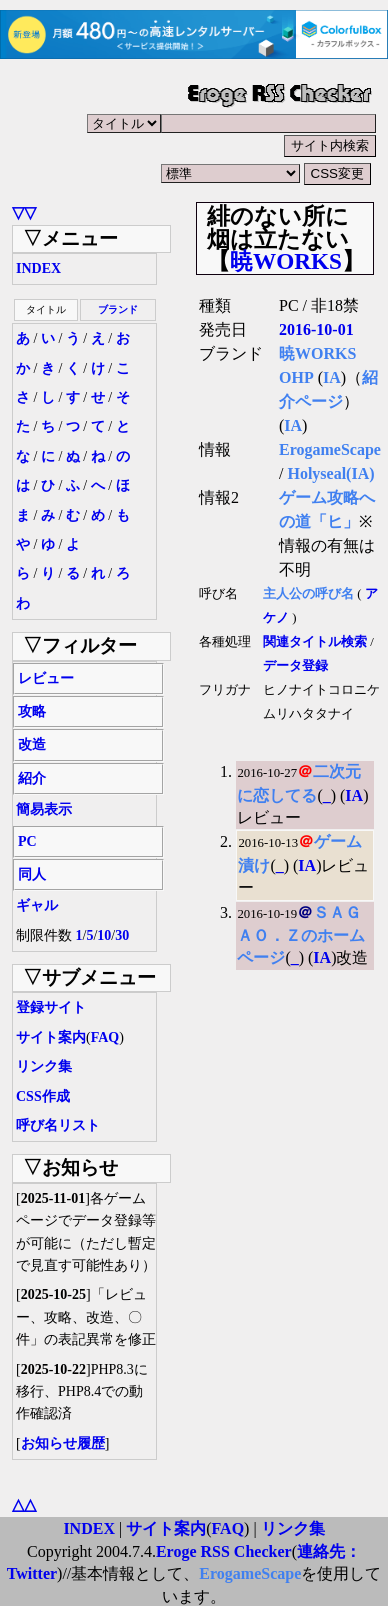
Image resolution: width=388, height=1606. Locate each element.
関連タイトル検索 (315, 642)
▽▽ (24, 212)
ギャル (37, 905)
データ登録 (295, 666)
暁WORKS (286, 261)
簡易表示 (44, 809)
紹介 (32, 778)
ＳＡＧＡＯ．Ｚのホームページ (301, 935)
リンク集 (44, 1066)
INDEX (38, 268)
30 (122, 935)
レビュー (46, 678)
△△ (24, 1504)
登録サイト (51, 1007)
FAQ (105, 1037)
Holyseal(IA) (330, 473)
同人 (32, 874)
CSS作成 (43, 1096)
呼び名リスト (58, 1125)
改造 (32, 744)
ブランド (118, 309)
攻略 (32, 711)
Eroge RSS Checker (224, 1551)
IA (332, 377)
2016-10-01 (316, 329)
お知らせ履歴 (63, 1443)
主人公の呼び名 (308, 594)
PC (27, 841)
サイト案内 (51, 1037)
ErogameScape (330, 449)
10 (104, 935)
